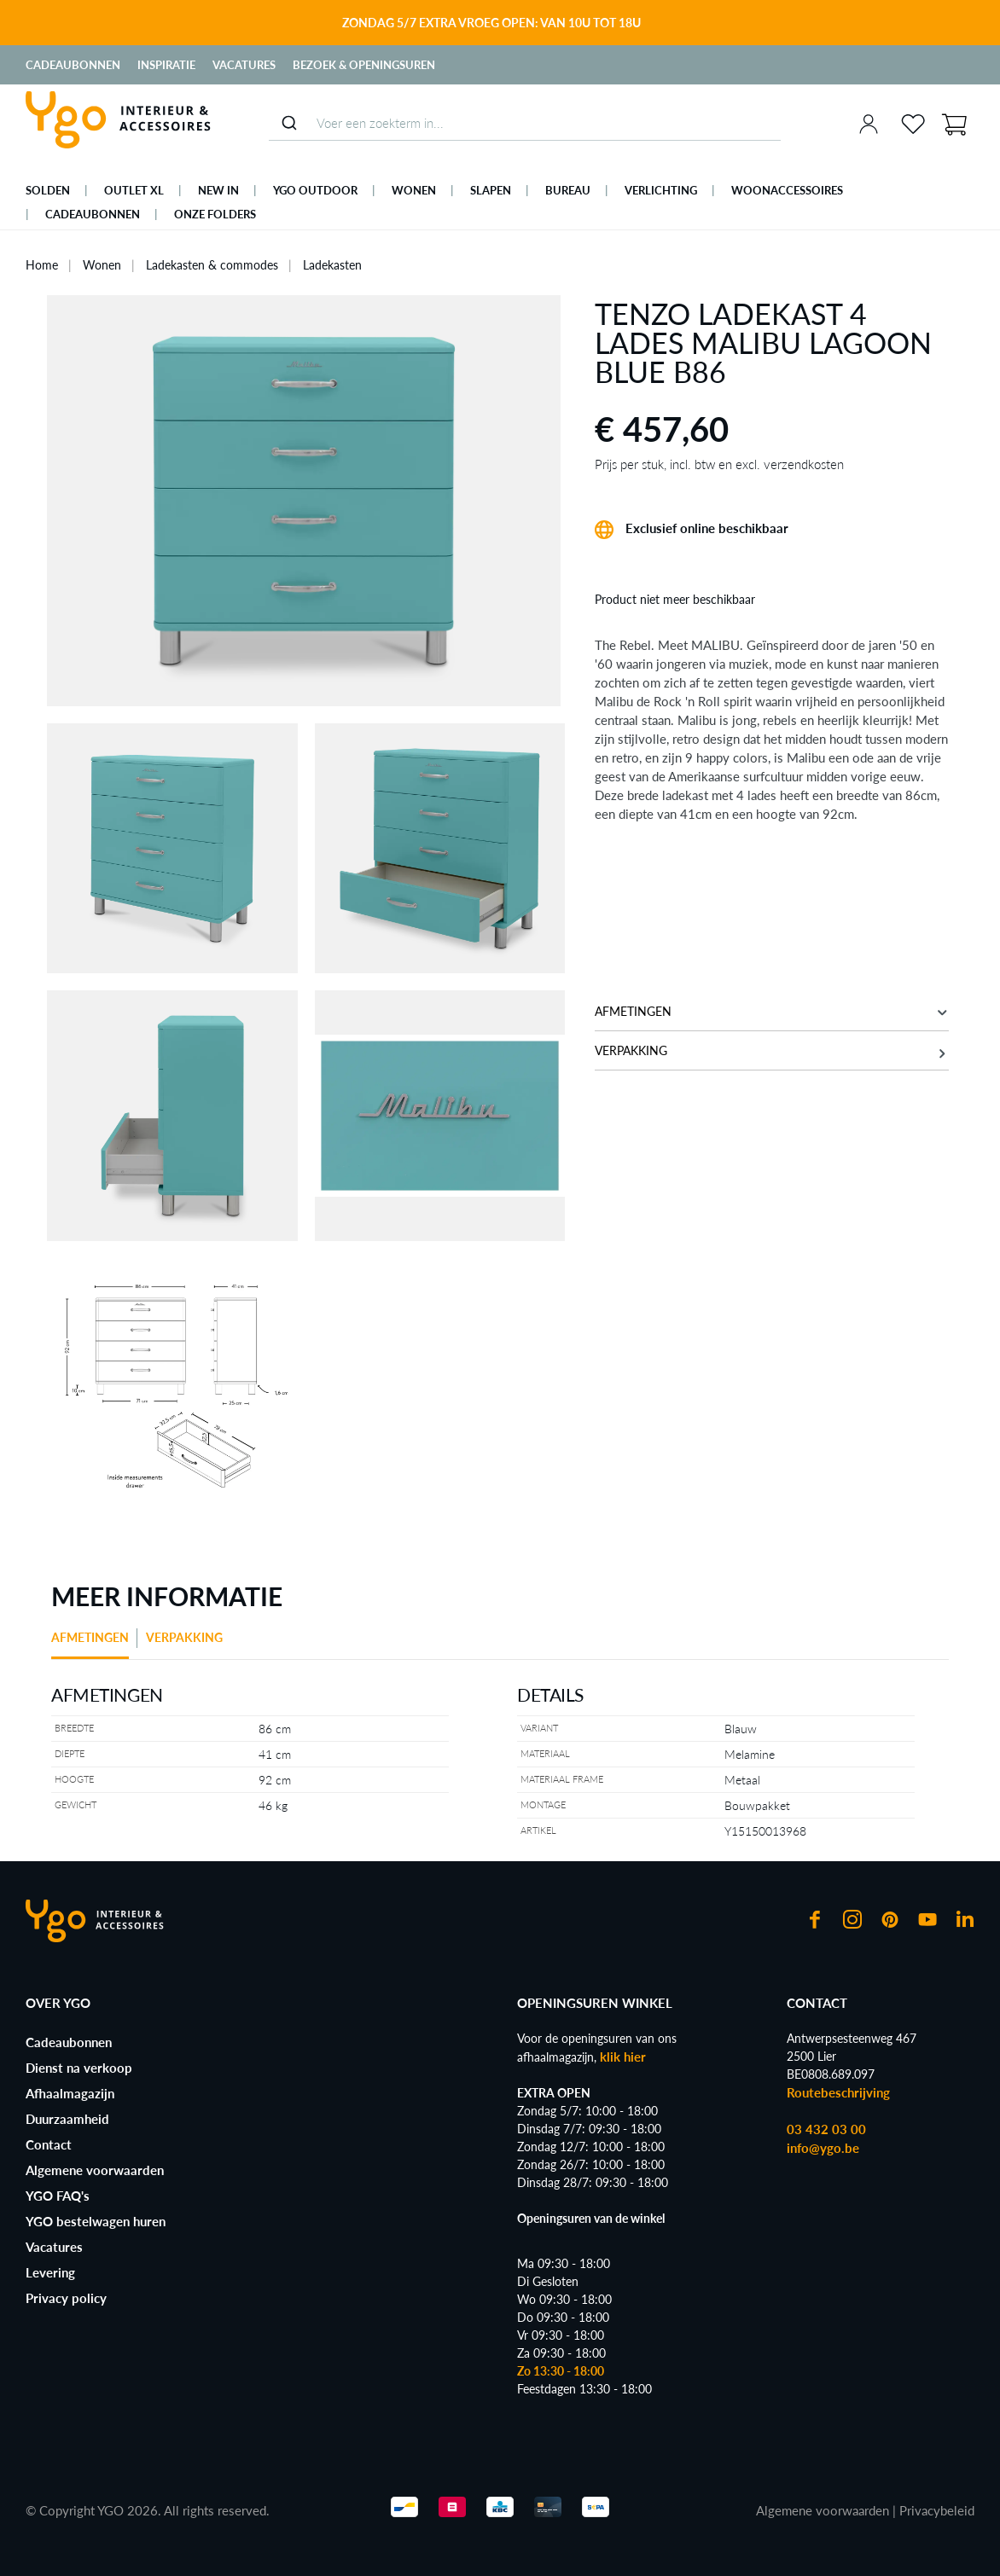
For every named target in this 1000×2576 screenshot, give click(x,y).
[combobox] (525, 123)
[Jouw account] (868, 123)
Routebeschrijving (838, 2092)
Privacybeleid (936, 2510)
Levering (50, 2272)
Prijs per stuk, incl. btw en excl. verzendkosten (719, 464)
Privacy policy (66, 2298)
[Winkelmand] (953, 122)
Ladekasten (332, 265)
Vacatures (244, 65)
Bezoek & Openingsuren (364, 65)
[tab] (94, 1643)
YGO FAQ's (58, 2195)
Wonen (102, 265)
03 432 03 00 (826, 2129)
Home (42, 265)
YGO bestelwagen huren (96, 2221)
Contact (49, 2144)
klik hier (623, 2056)
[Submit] (289, 122)
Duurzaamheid (67, 2118)
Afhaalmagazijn (70, 2093)
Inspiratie (166, 65)
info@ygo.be (823, 2147)
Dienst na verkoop (79, 2067)
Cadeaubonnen (73, 65)
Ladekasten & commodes (212, 265)
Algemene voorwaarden (95, 2170)
